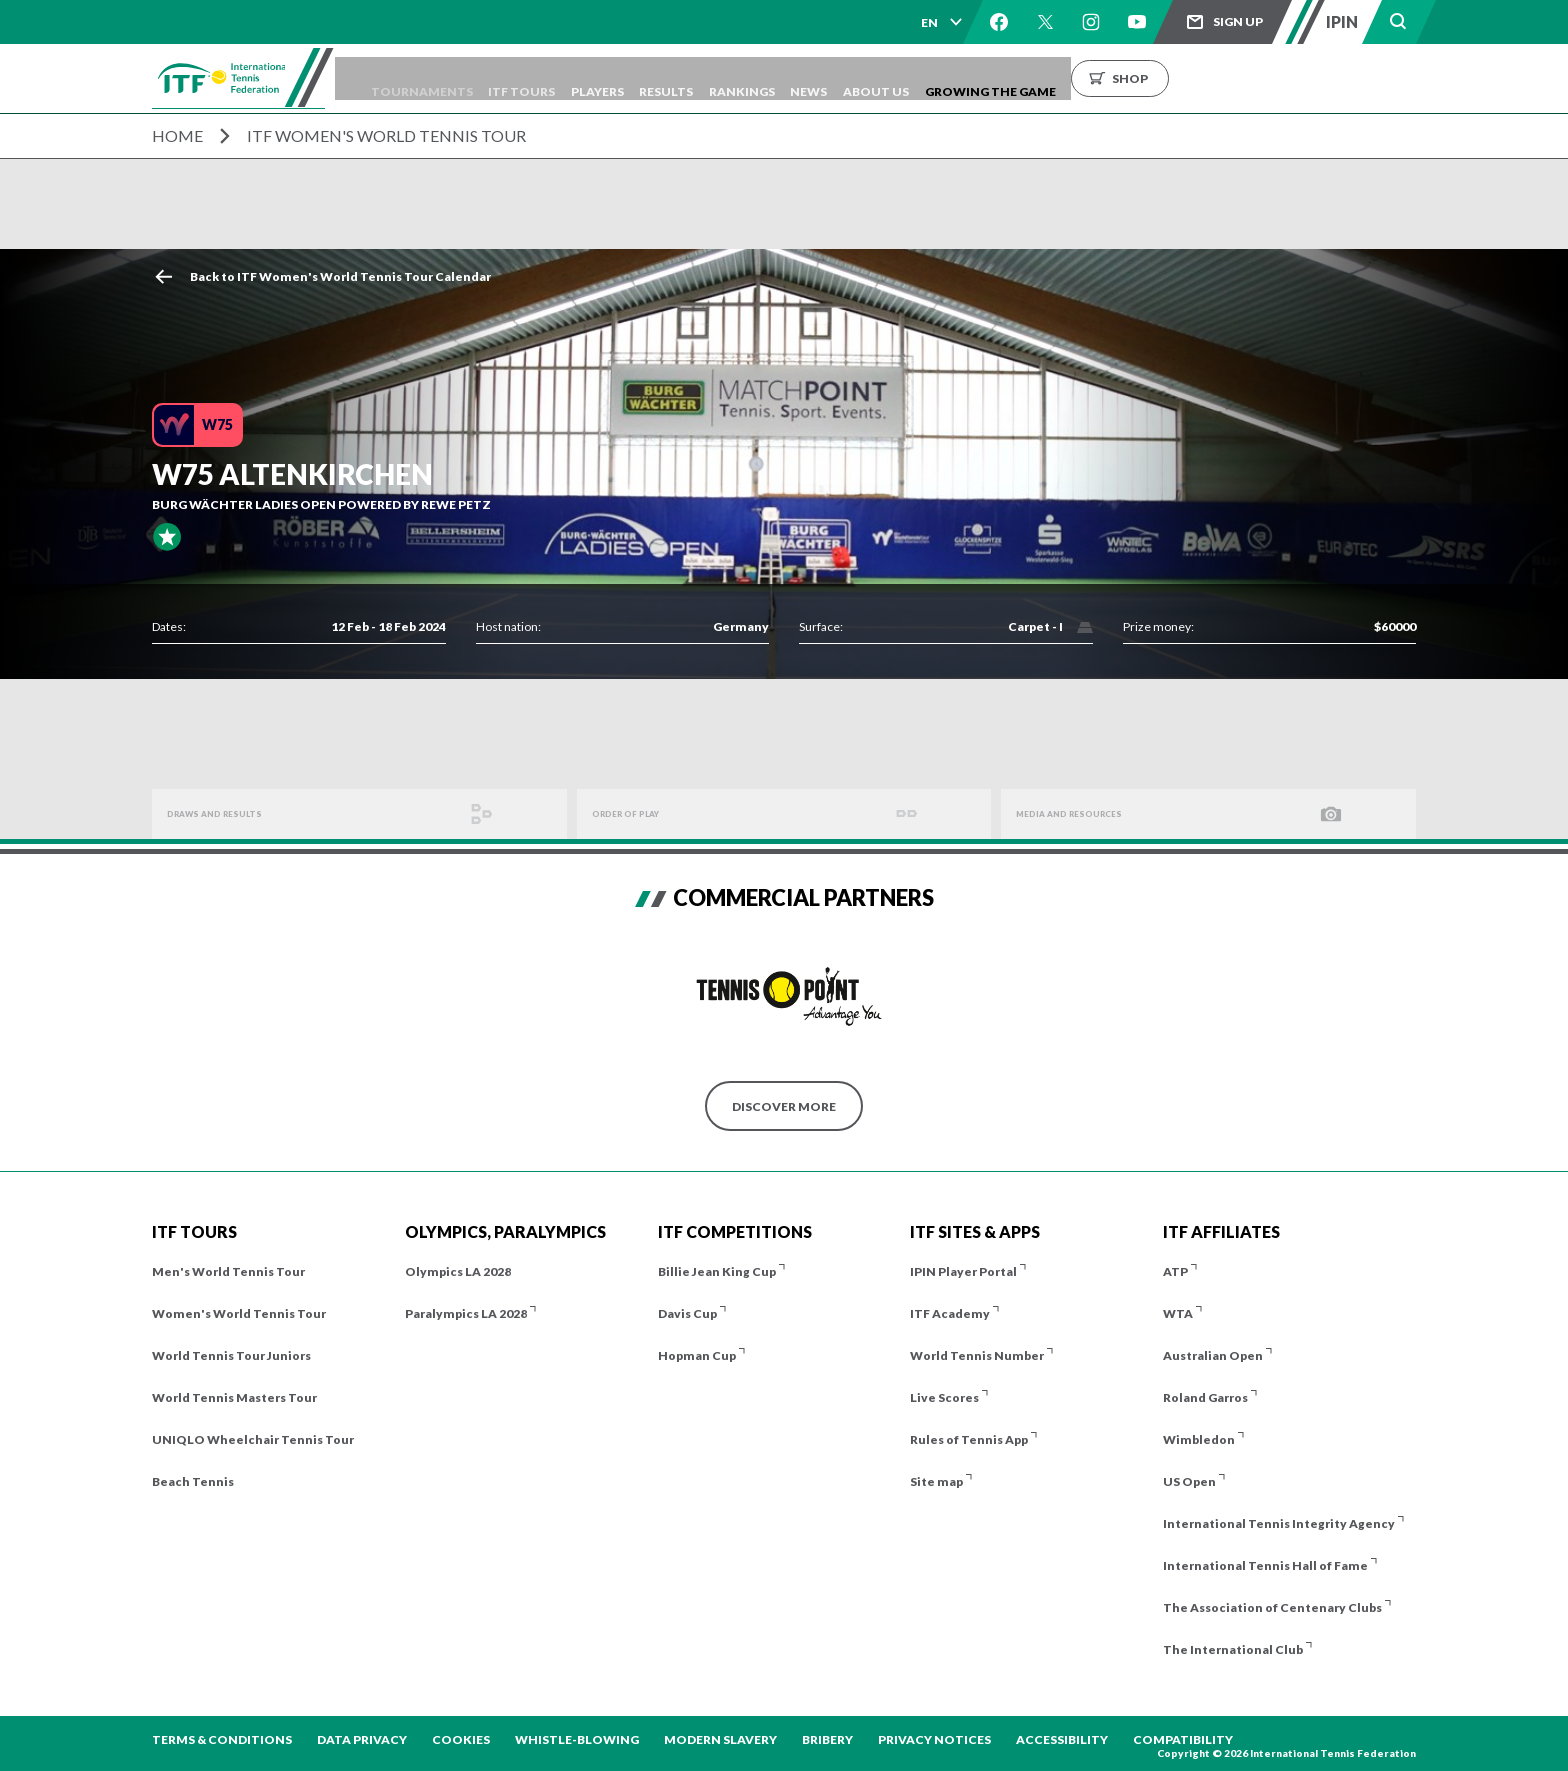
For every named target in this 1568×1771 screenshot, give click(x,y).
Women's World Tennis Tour (239, 1313)
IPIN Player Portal (963, 1271)
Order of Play (640, 814)
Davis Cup (687, 1313)
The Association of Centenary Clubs (1272, 1607)
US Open (1189, 1481)
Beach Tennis (193, 1481)
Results (766, 78)
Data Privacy (362, 1739)
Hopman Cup (697, 1355)
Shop (1287, 78)
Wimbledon (1199, 1439)
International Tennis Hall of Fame (1265, 1565)
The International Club (1233, 1649)
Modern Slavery (720, 1739)
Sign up (1238, 21)
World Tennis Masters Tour (234, 1397)
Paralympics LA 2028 (466, 1313)
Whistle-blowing (577, 1739)
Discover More (784, 1106)
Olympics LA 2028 (458, 1271)
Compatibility (1183, 1739)
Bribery (827, 1739)
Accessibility (1062, 1739)
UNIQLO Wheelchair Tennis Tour (253, 1439)
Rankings (856, 78)
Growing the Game (1147, 78)
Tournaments (478, 78)
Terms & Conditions (222, 1739)
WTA (1178, 1313)
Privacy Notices (934, 1739)
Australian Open (1213, 1355)
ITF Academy (950, 1313)
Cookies (461, 1739)
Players (682, 78)
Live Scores (944, 1397)
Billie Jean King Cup (717, 1271)
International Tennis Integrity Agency (1279, 1523)
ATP (1175, 1271)
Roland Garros (1205, 1397)
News (937, 78)
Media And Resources (1089, 814)
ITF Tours (592, 78)
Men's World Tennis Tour (228, 1271)
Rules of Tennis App (969, 1439)
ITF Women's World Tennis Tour (386, 135)
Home (177, 135)
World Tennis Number (977, 1355)
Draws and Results (232, 814)
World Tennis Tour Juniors (231, 1355)
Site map (936, 1481)
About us (1019, 78)
